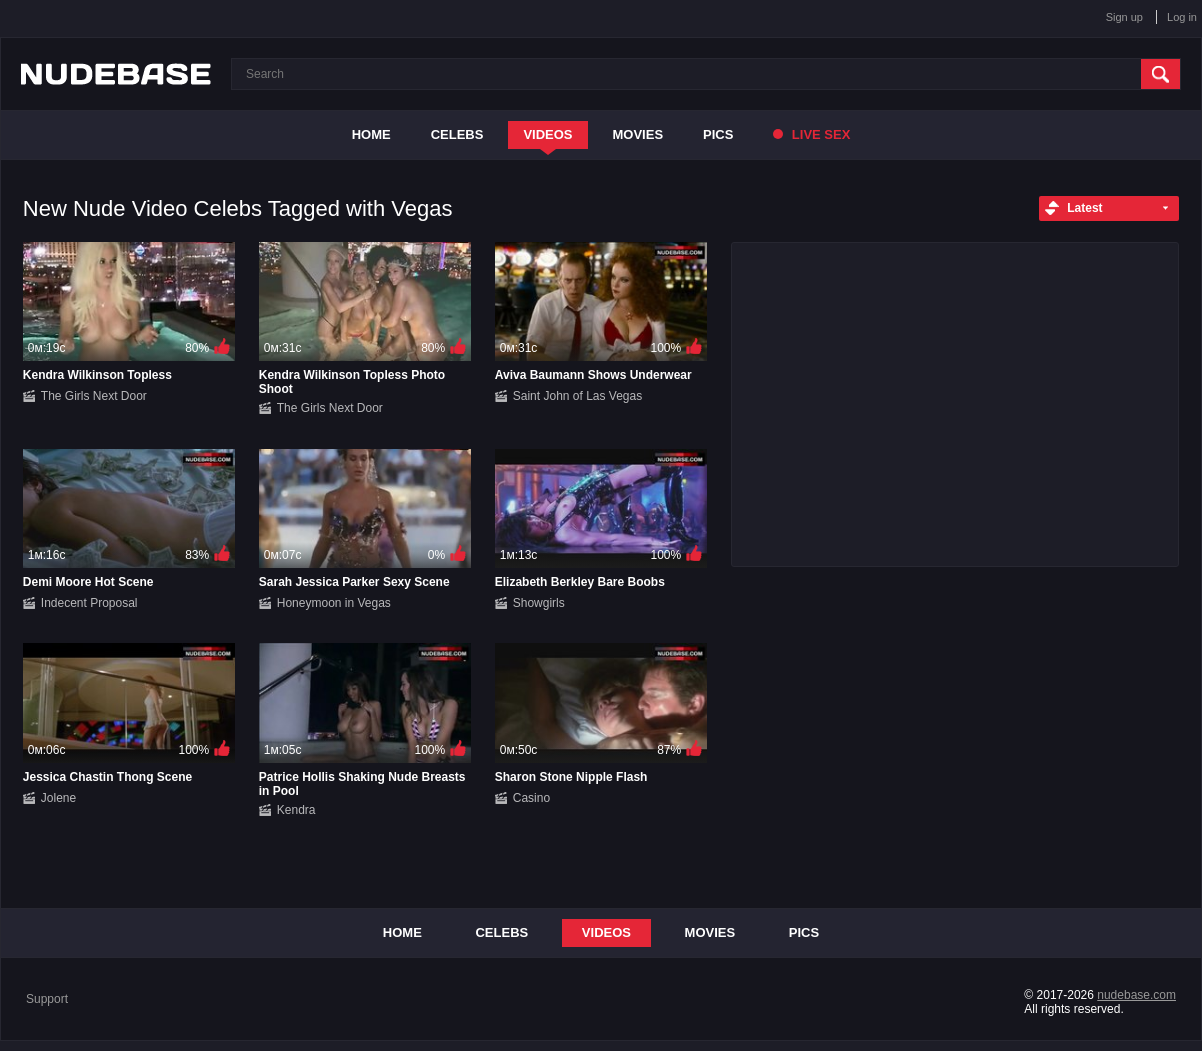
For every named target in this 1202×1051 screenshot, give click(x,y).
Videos (547, 134)
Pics (718, 134)
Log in (1182, 17)
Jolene (58, 798)
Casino (531, 798)
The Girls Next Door (94, 396)
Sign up (1124, 17)
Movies (638, 134)
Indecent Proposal (89, 603)
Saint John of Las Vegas (577, 396)
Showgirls (539, 603)
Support (47, 999)
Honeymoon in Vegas (334, 603)
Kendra (296, 810)
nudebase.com (1136, 995)
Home (371, 134)
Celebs (457, 134)
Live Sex (811, 134)
